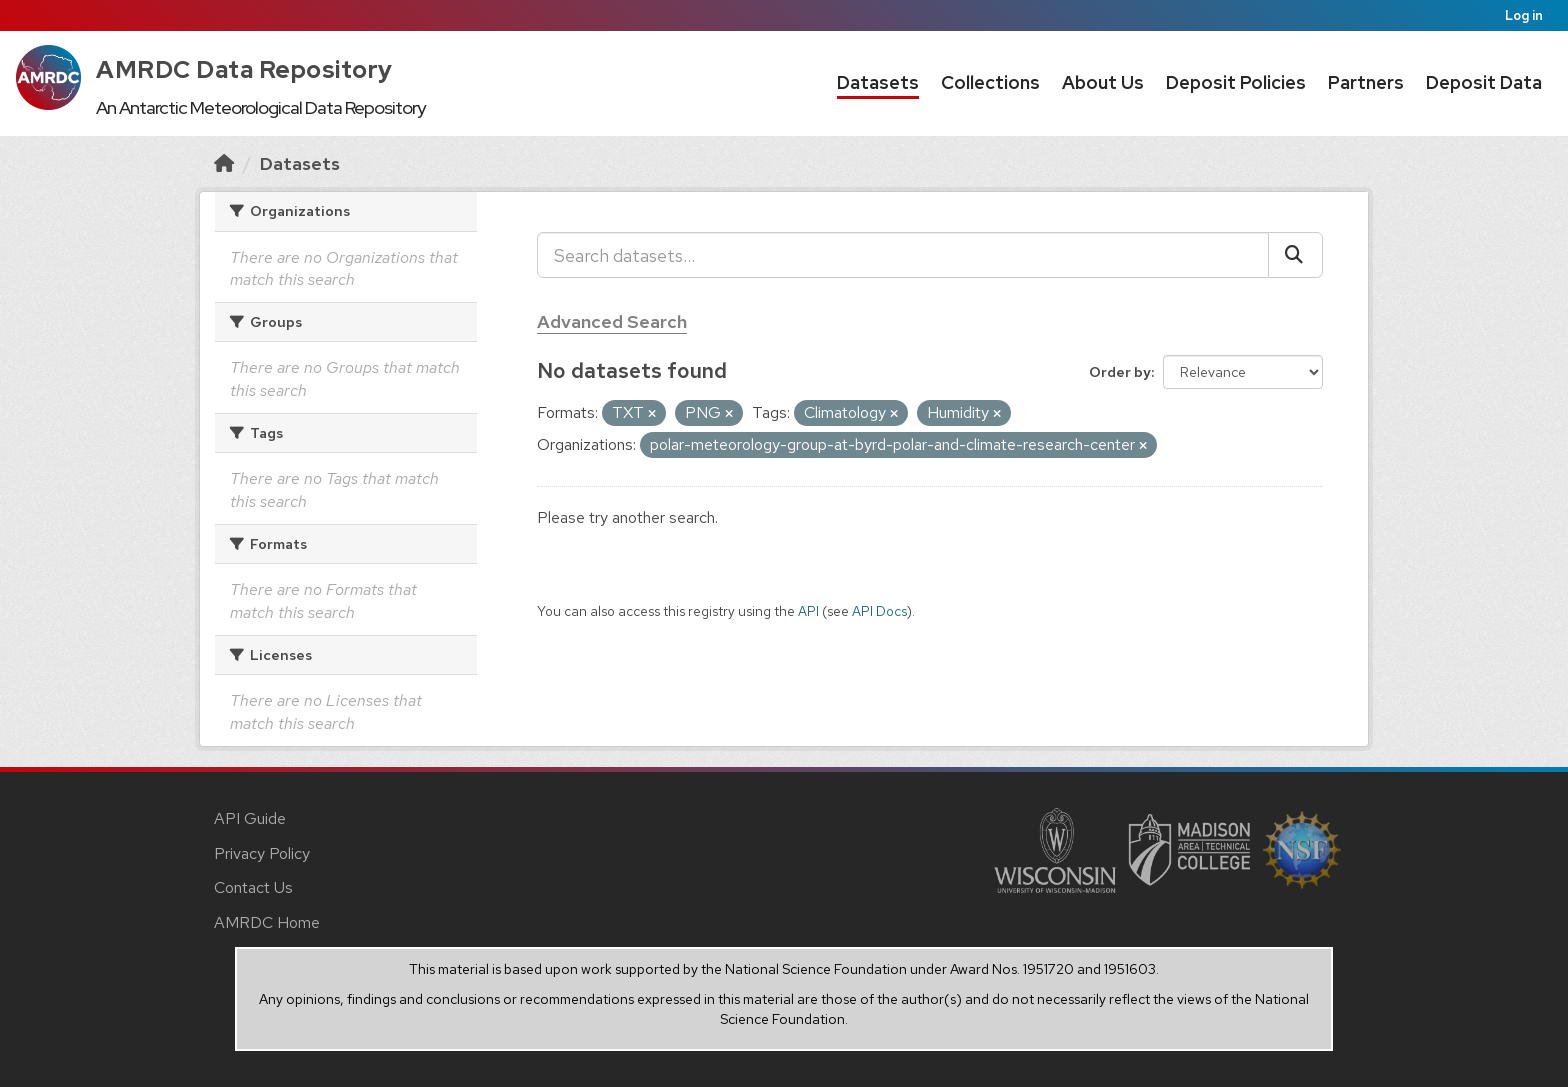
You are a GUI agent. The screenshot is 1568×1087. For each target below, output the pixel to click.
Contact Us (253, 887)
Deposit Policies (1236, 82)
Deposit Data (1484, 82)
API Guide (250, 818)
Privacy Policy (262, 853)
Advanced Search (612, 321)
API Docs (879, 611)
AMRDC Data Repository (244, 69)
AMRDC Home (267, 922)
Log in (1524, 15)
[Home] (224, 163)
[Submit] (1295, 255)
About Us (1103, 82)
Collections (990, 82)
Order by (1120, 372)
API (808, 611)
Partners (1366, 82)
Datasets (878, 82)
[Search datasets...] (903, 255)
